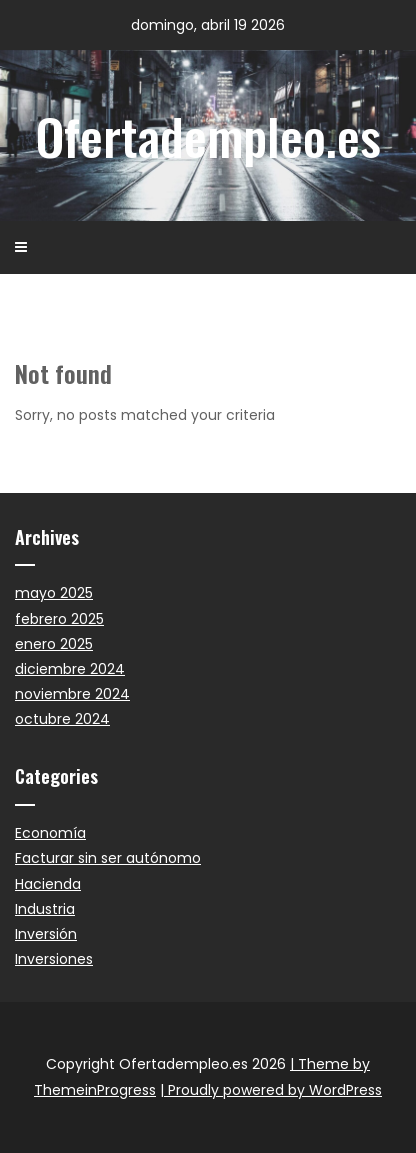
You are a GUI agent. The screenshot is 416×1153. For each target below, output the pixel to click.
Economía (50, 833)
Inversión (46, 934)
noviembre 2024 (72, 694)
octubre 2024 (62, 719)
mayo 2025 (54, 593)
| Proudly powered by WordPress (271, 1090)
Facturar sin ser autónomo (108, 858)
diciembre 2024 (70, 669)
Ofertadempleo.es (208, 135)
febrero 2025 (59, 619)
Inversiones (54, 959)
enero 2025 (54, 644)
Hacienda (48, 884)
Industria (45, 909)
